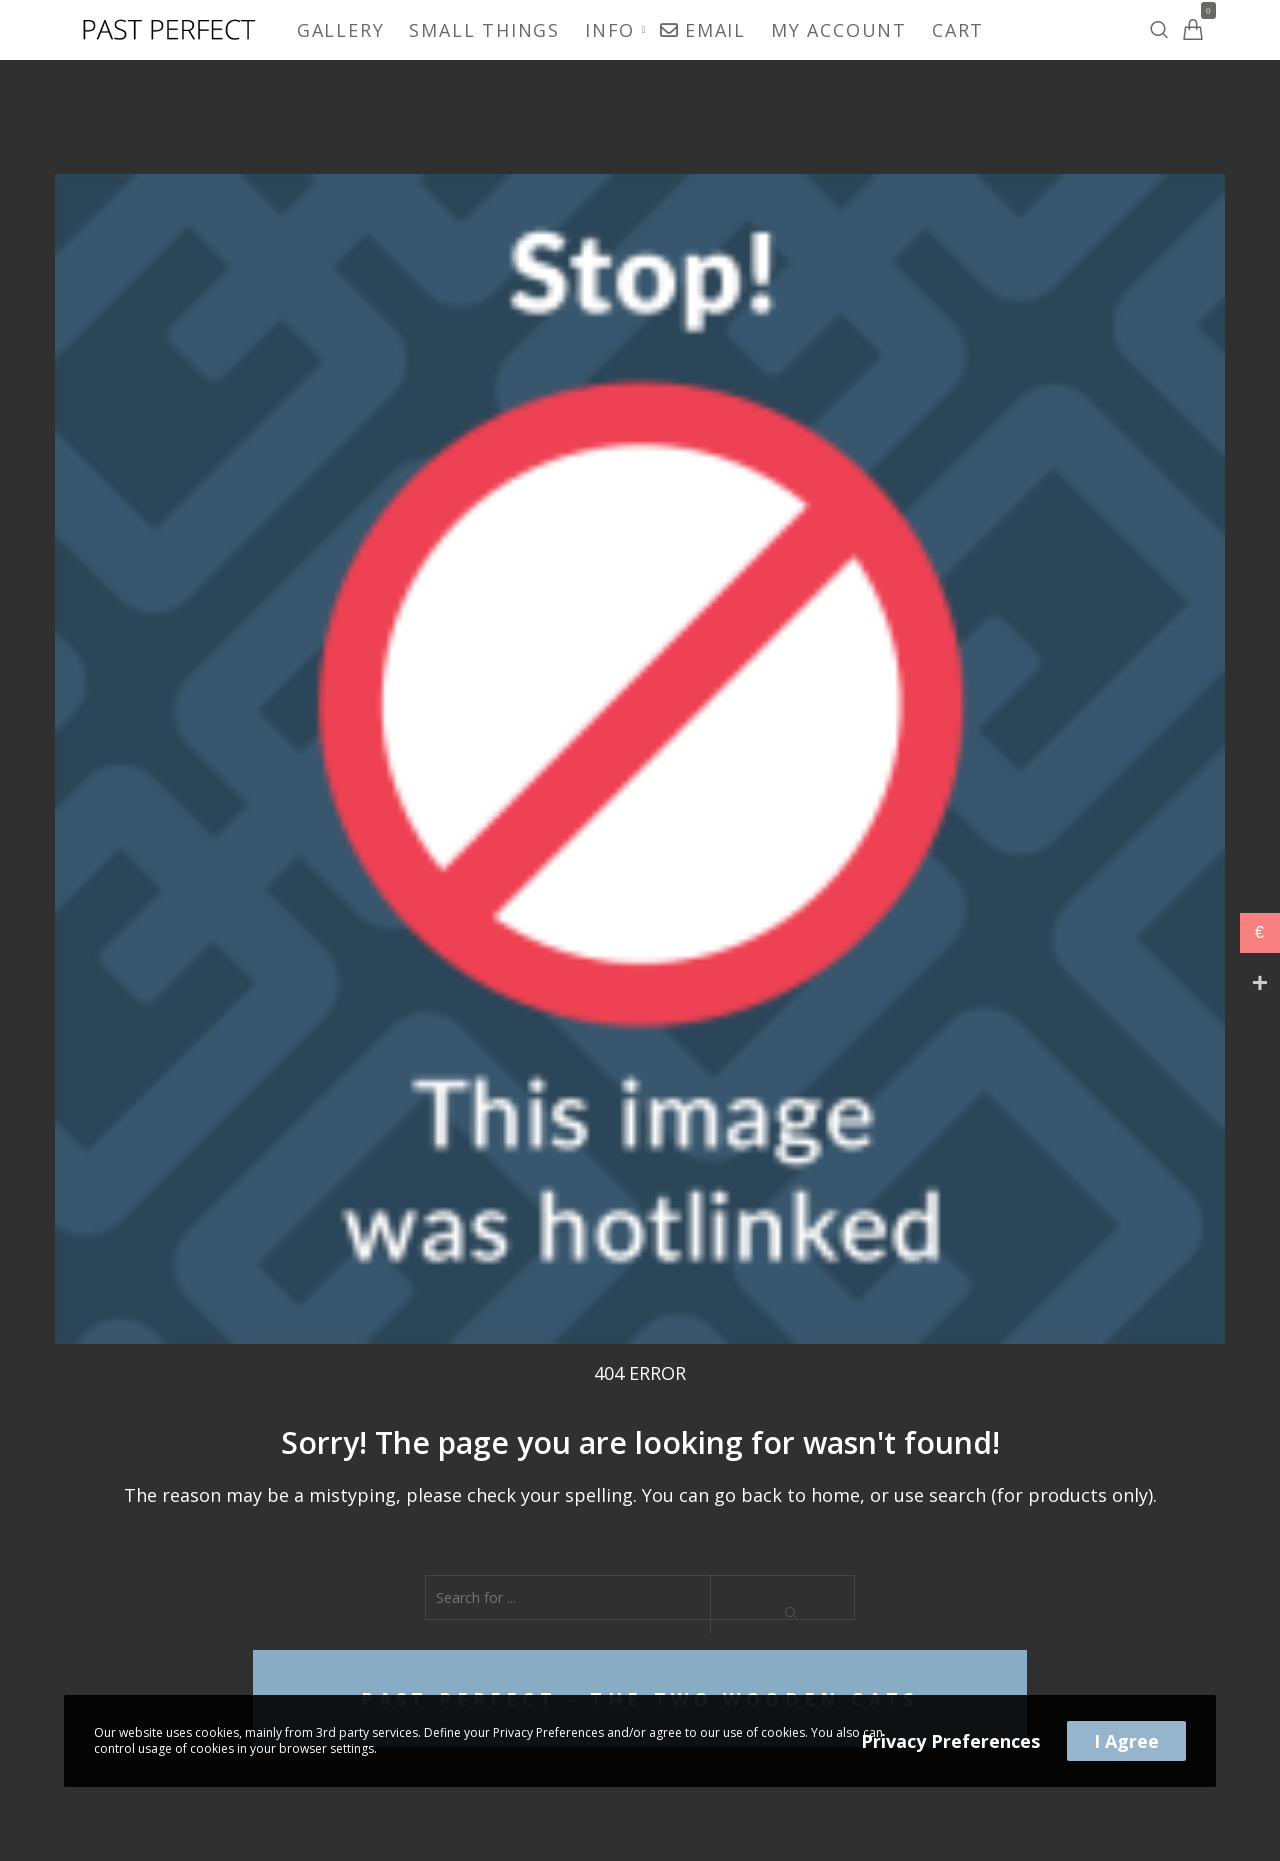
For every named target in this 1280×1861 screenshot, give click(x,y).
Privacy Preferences (950, 1741)
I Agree (1126, 1741)
